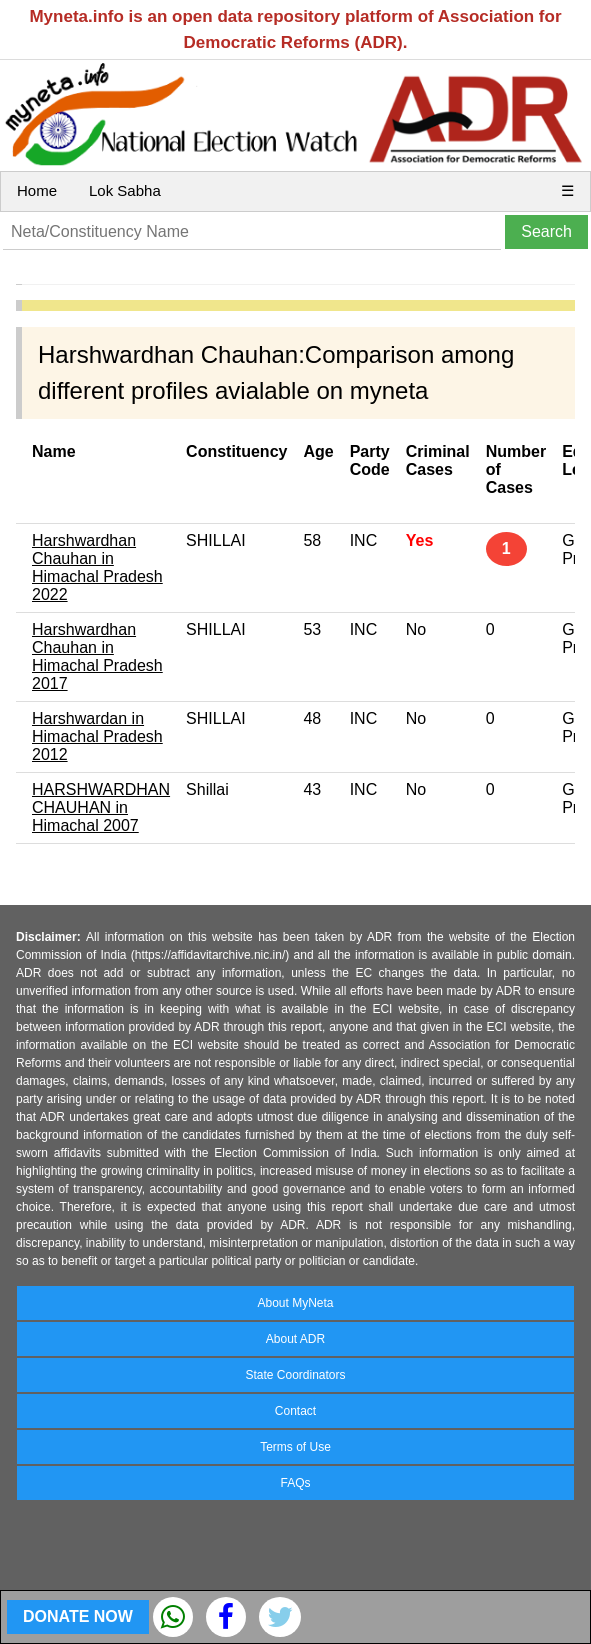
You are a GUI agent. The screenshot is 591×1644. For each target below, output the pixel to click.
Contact (295, 1411)
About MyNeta (295, 1303)
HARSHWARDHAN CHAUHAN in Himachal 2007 (101, 807)
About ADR (295, 1339)
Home (37, 190)
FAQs (295, 1483)
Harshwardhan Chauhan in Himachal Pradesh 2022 (97, 567)
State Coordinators (295, 1375)
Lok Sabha (125, 190)
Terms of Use (295, 1447)
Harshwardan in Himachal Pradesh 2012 (97, 736)
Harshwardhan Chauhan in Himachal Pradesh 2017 (97, 656)
